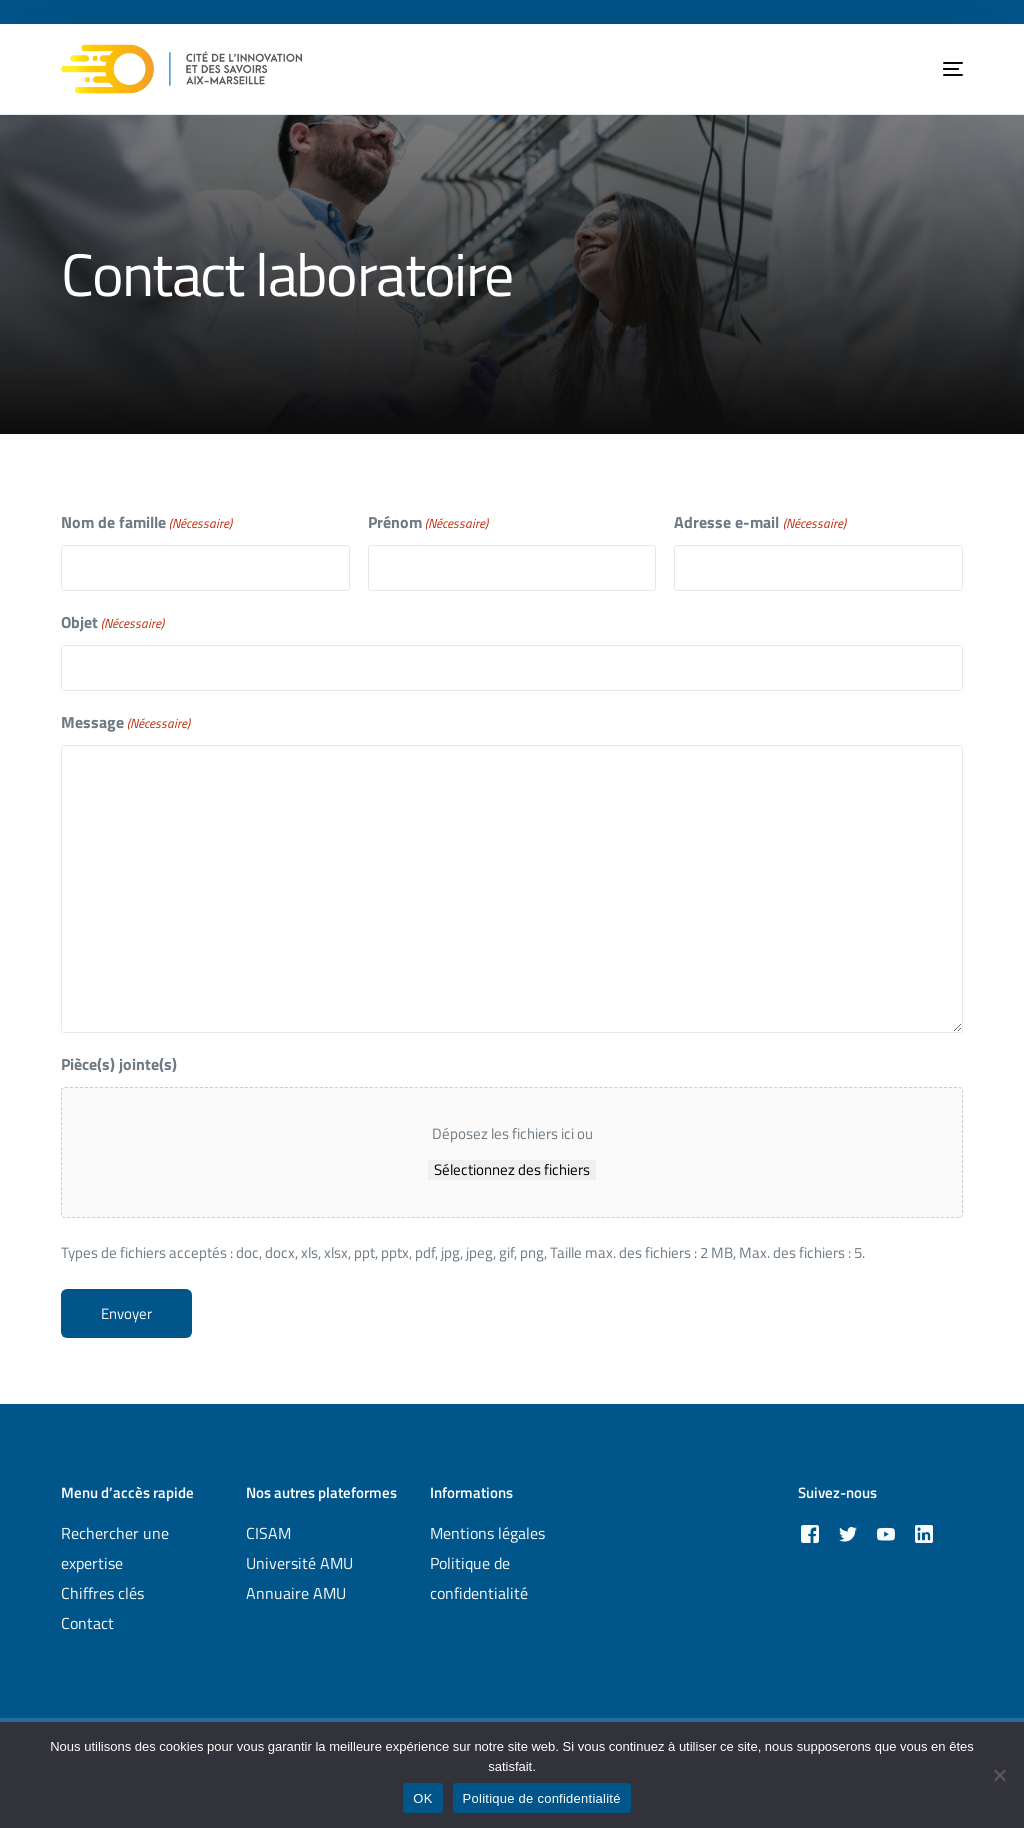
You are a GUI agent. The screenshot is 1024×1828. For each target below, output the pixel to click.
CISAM (268, 1533)
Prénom (428, 522)
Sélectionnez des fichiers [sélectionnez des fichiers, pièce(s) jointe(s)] (512, 1169)
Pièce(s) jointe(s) (119, 1064)
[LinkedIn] (924, 1532)
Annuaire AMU (296, 1593)
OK (422, 1798)
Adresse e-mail (759, 522)
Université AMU (299, 1563)
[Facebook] (810, 1532)
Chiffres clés (102, 1593)
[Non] (999, 1775)
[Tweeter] (848, 1532)
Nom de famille (146, 522)
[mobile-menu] (938, 69)
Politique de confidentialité (542, 1798)
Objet (112, 622)
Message (125, 722)
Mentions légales (487, 1533)
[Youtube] (886, 1532)
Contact (87, 1623)
